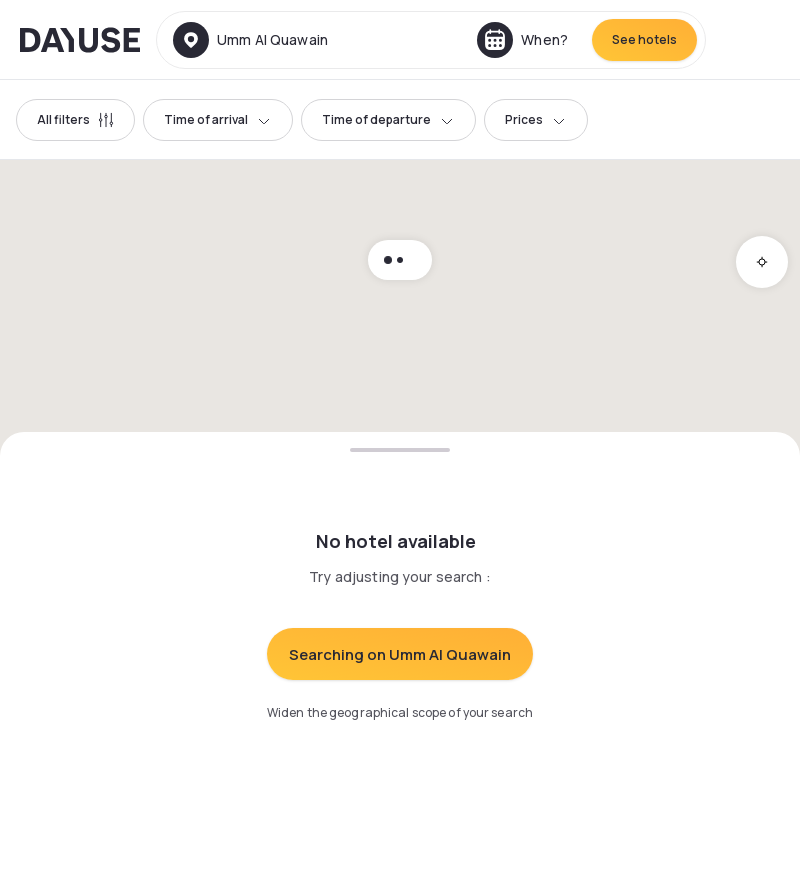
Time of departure (388, 119)
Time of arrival (218, 119)
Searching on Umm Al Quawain (400, 654)
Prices (536, 119)
